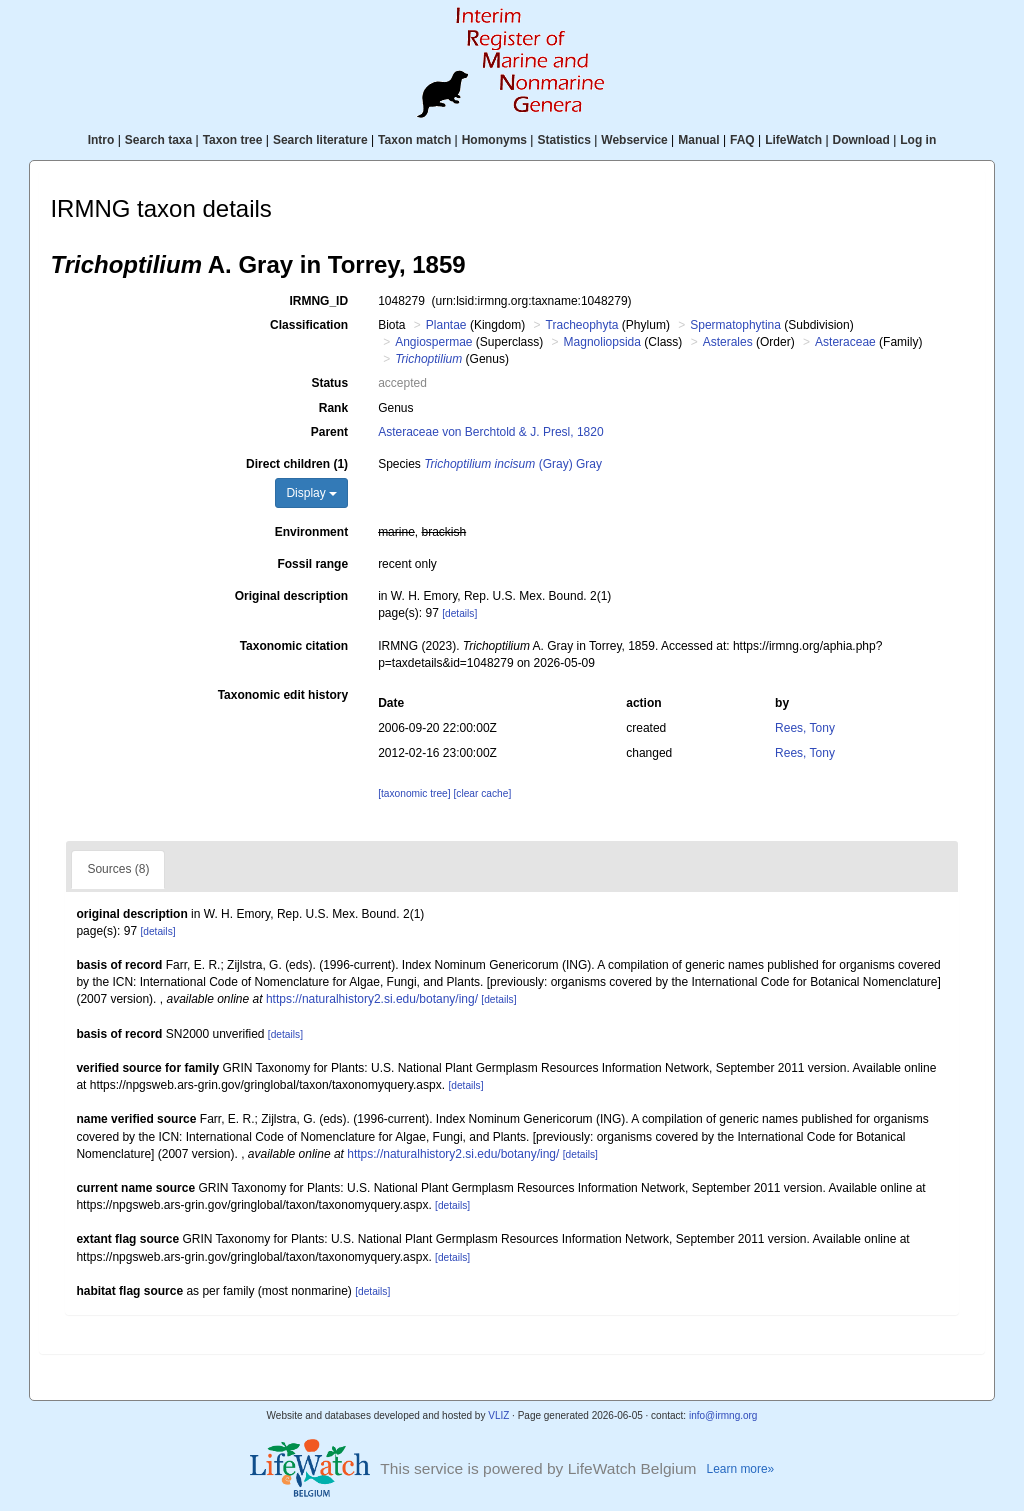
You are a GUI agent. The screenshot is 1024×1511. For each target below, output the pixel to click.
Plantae (446, 325)
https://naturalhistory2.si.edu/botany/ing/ (372, 999)
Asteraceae (845, 342)
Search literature (320, 140)
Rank (333, 408)
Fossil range (312, 564)
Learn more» (741, 1469)
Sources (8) (118, 869)
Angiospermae (433, 342)
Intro (101, 140)
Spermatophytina (735, 325)
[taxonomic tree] (414, 793)
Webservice (634, 140)
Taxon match (414, 140)
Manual (698, 140)
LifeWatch (793, 140)
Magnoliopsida (602, 342)
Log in (918, 140)
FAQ (742, 140)
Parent (329, 432)
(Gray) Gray (513, 464)
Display (311, 493)
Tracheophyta (582, 325)
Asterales (728, 342)
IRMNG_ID (318, 301)
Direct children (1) (297, 464)
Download (861, 140)
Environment (311, 532)
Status (329, 383)
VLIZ (498, 1415)
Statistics (563, 140)
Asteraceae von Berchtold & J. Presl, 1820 (490, 432)
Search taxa (158, 140)
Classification (309, 325)
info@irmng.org (723, 1415)
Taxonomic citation (294, 646)
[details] (459, 613)
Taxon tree (233, 140)
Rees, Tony (805, 728)
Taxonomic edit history (283, 695)
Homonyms (494, 140)
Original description (291, 596)
